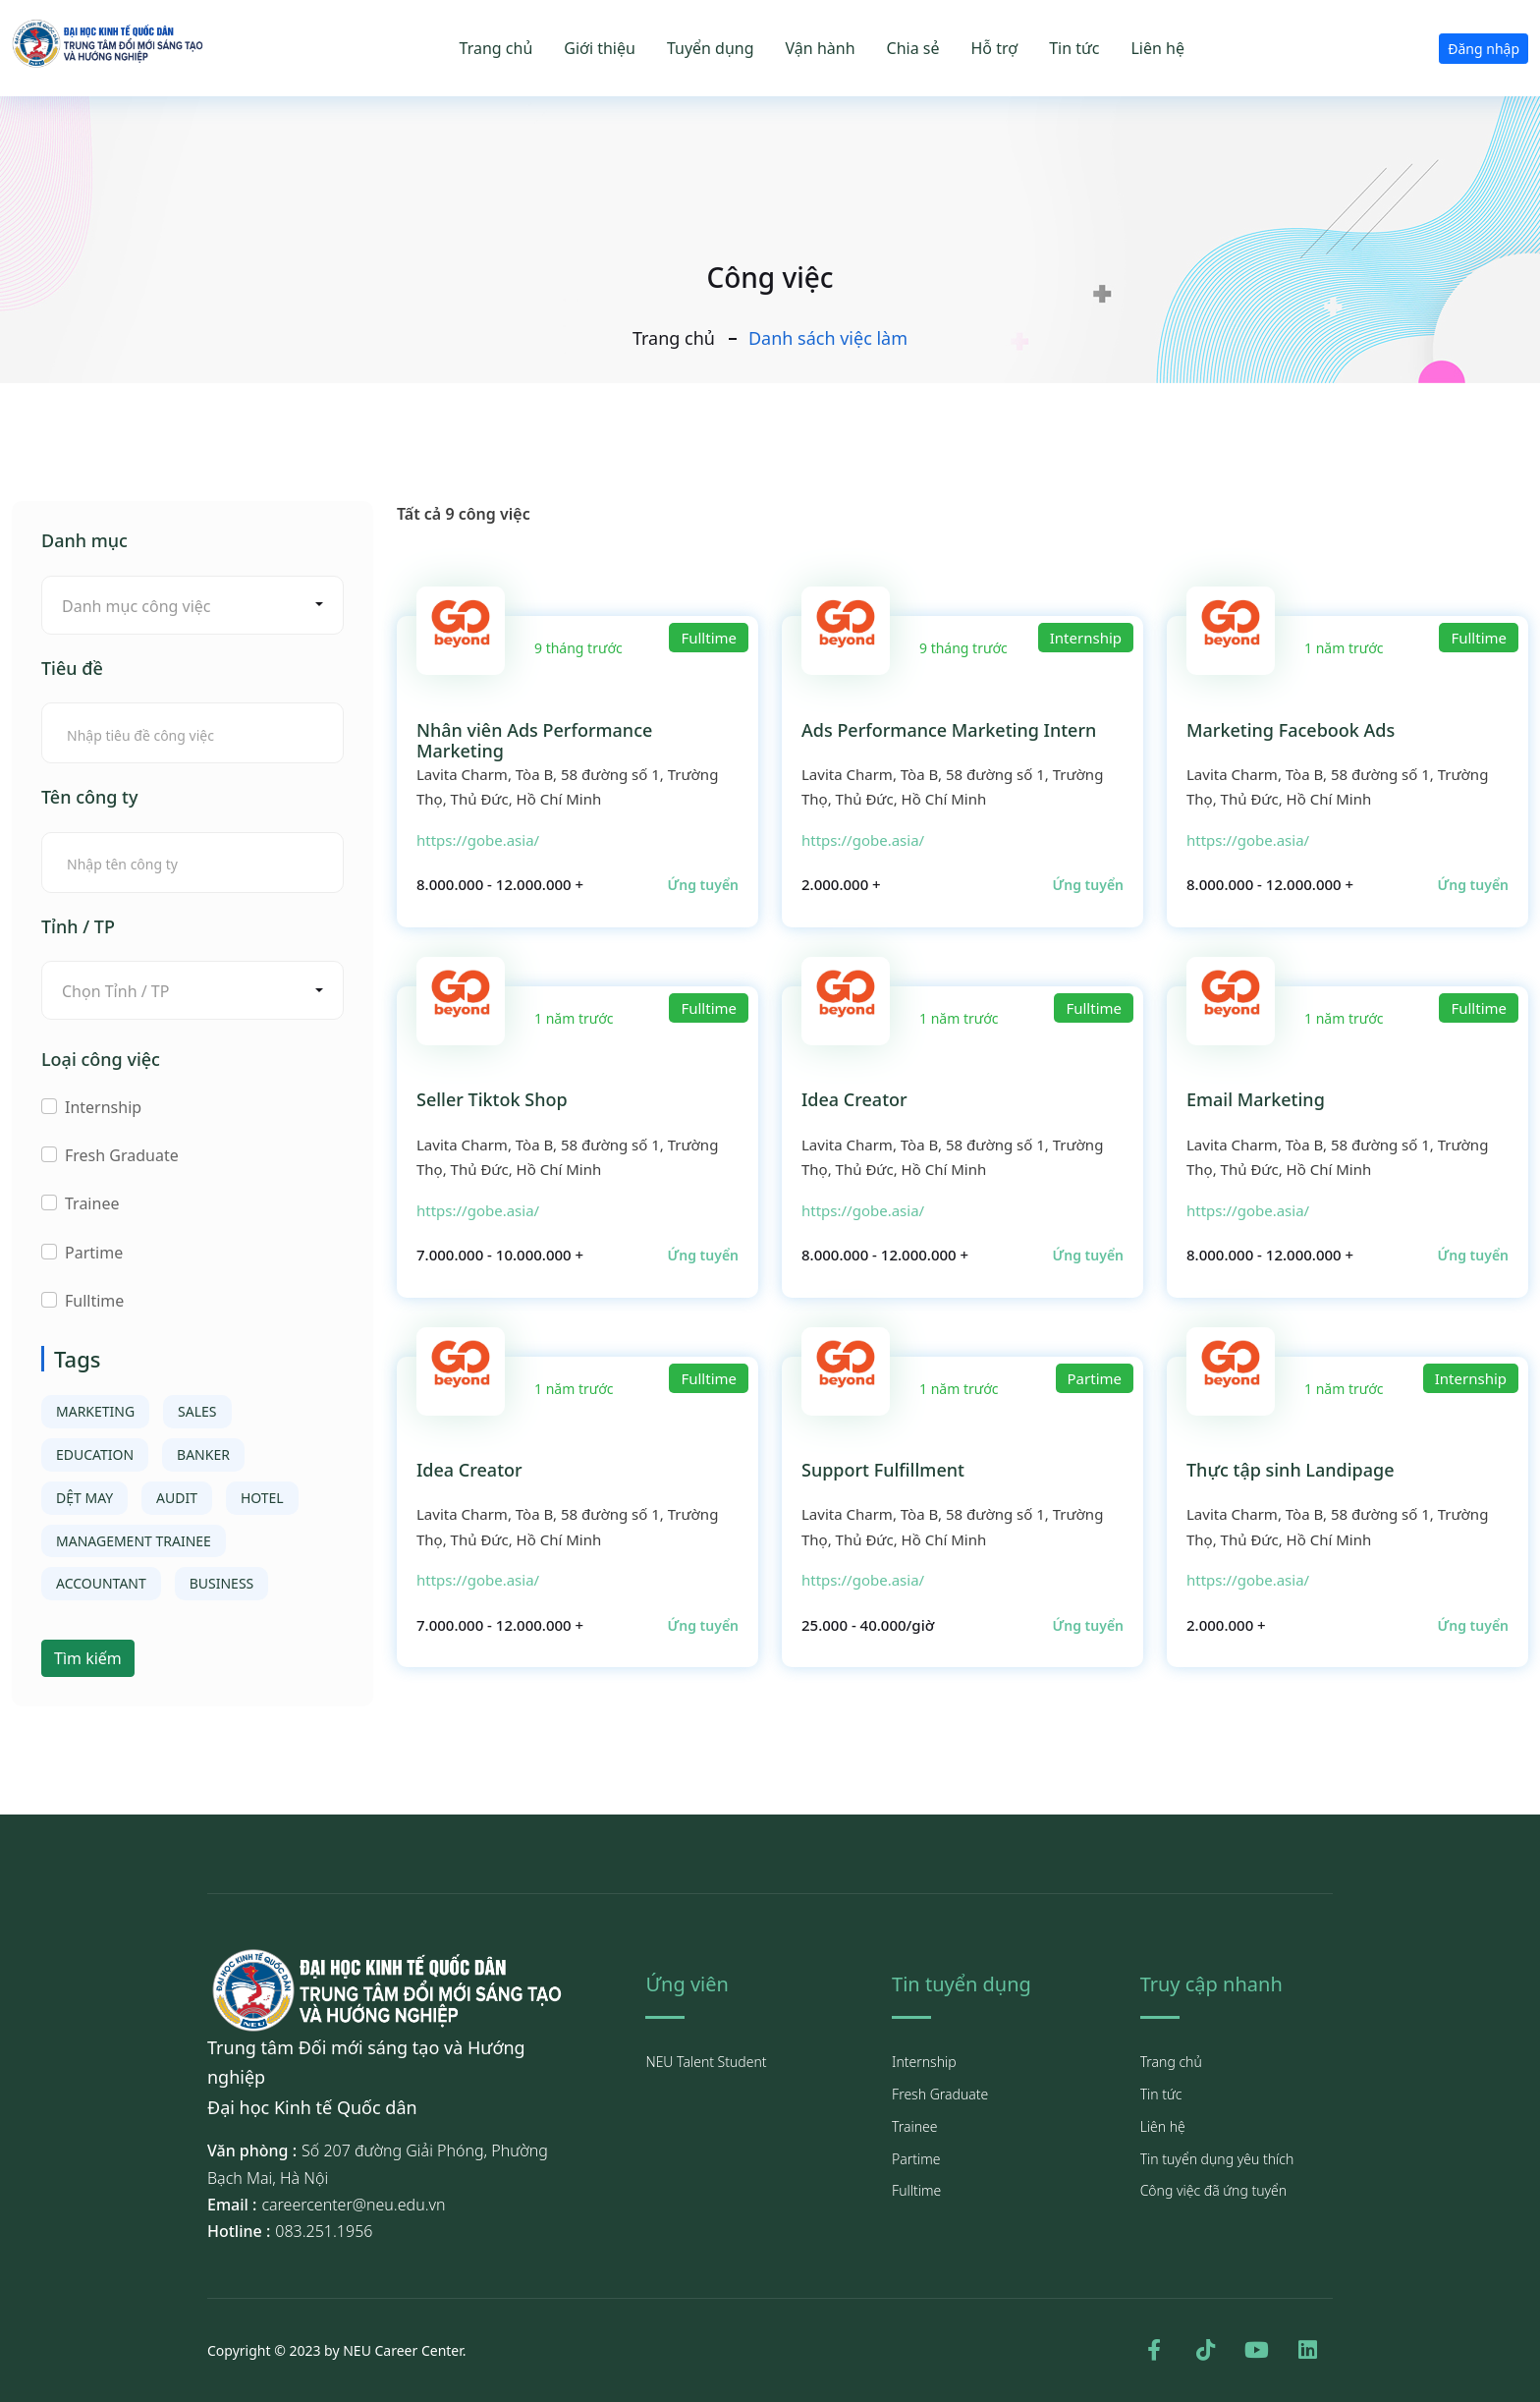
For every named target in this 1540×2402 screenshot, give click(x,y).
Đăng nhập (1483, 48)
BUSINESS (222, 1583)
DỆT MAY (84, 1497)
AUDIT (176, 1497)
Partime (94, 1252)
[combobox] (192, 605)
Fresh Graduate (122, 1155)
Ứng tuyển (703, 884)
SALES (197, 1411)
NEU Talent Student (705, 2061)
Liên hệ (1157, 48)
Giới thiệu (599, 48)
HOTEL (262, 1497)
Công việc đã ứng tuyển (1214, 2190)
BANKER (203, 1454)
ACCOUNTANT (101, 1583)
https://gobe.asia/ (477, 840)
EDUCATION (95, 1454)
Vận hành (820, 48)
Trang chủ (496, 48)
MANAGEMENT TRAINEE (133, 1541)
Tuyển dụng (710, 48)
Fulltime (94, 1301)
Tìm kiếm (88, 1658)
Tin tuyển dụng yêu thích (1217, 2159)
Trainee (92, 1203)
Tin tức (1074, 48)
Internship (103, 1107)
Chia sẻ (913, 48)
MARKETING (95, 1411)
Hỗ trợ (994, 48)
